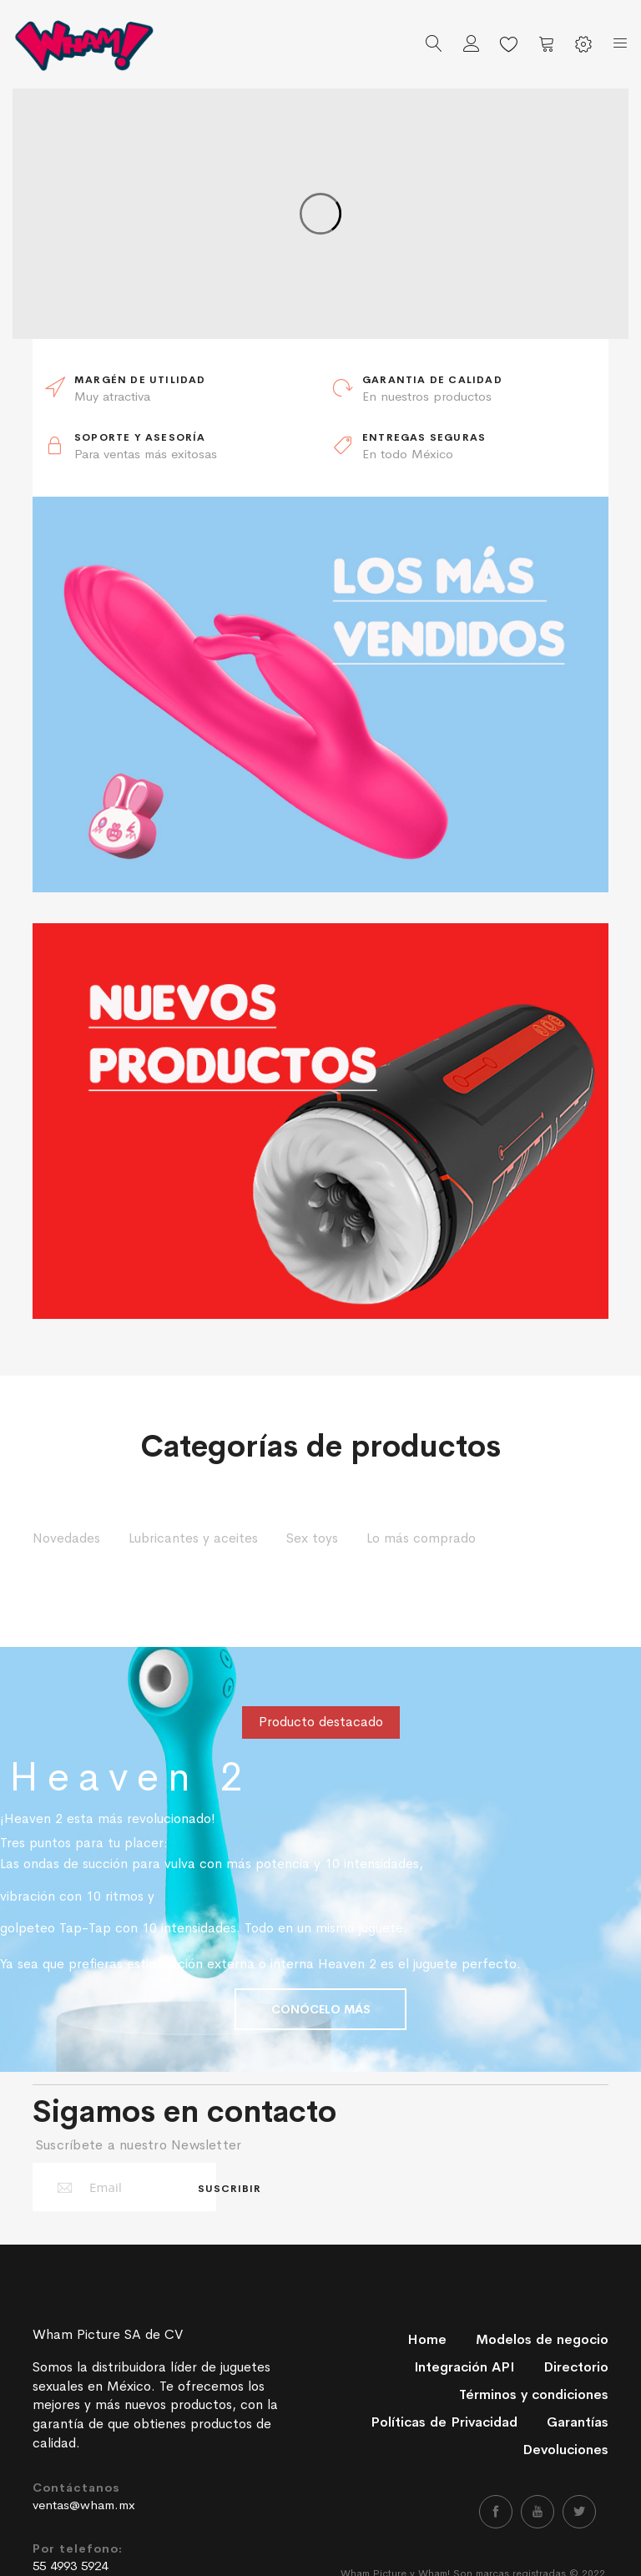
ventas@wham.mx (84, 2505)
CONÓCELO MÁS (321, 2009)
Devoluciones (565, 2449)
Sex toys (312, 1538)
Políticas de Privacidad (444, 2422)
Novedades (66, 1538)
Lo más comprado (421, 1538)
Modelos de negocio (542, 2339)
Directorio (575, 2367)
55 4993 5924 (70, 2565)
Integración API (464, 2367)
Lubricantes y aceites (193, 1538)
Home (427, 2339)
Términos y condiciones (533, 2394)
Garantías (577, 2422)
